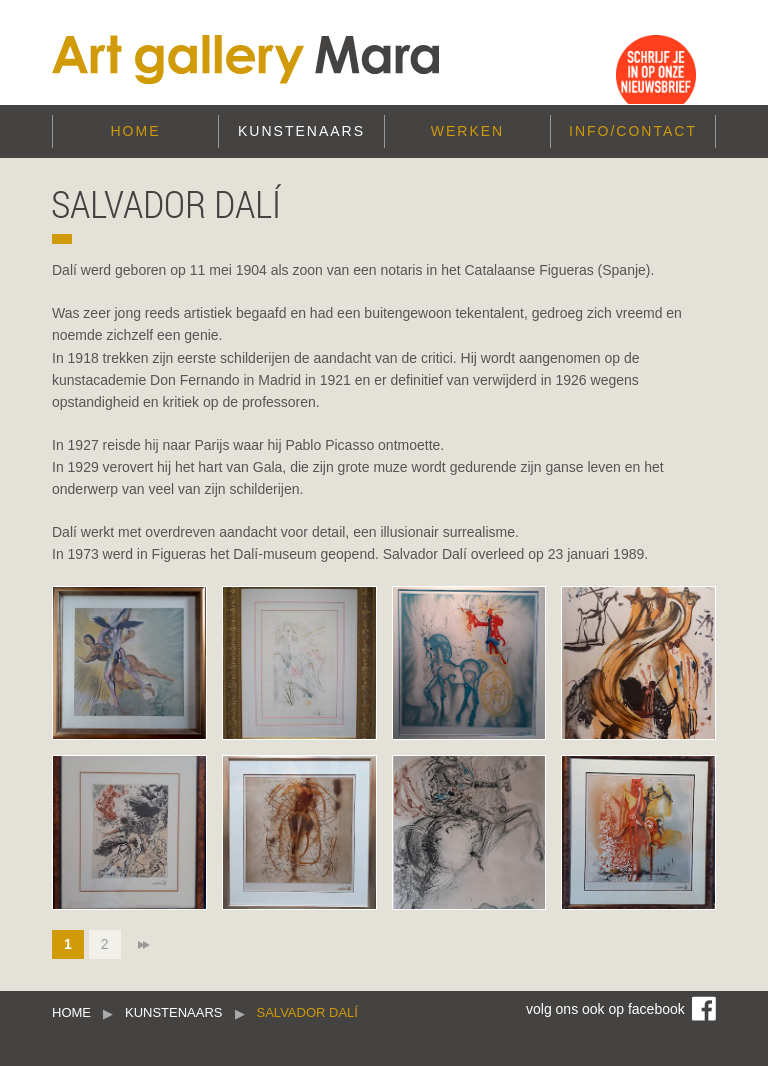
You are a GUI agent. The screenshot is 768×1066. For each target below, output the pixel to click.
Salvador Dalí (307, 1012)
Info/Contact (633, 131)
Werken (467, 131)
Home (136, 131)
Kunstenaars (301, 131)
